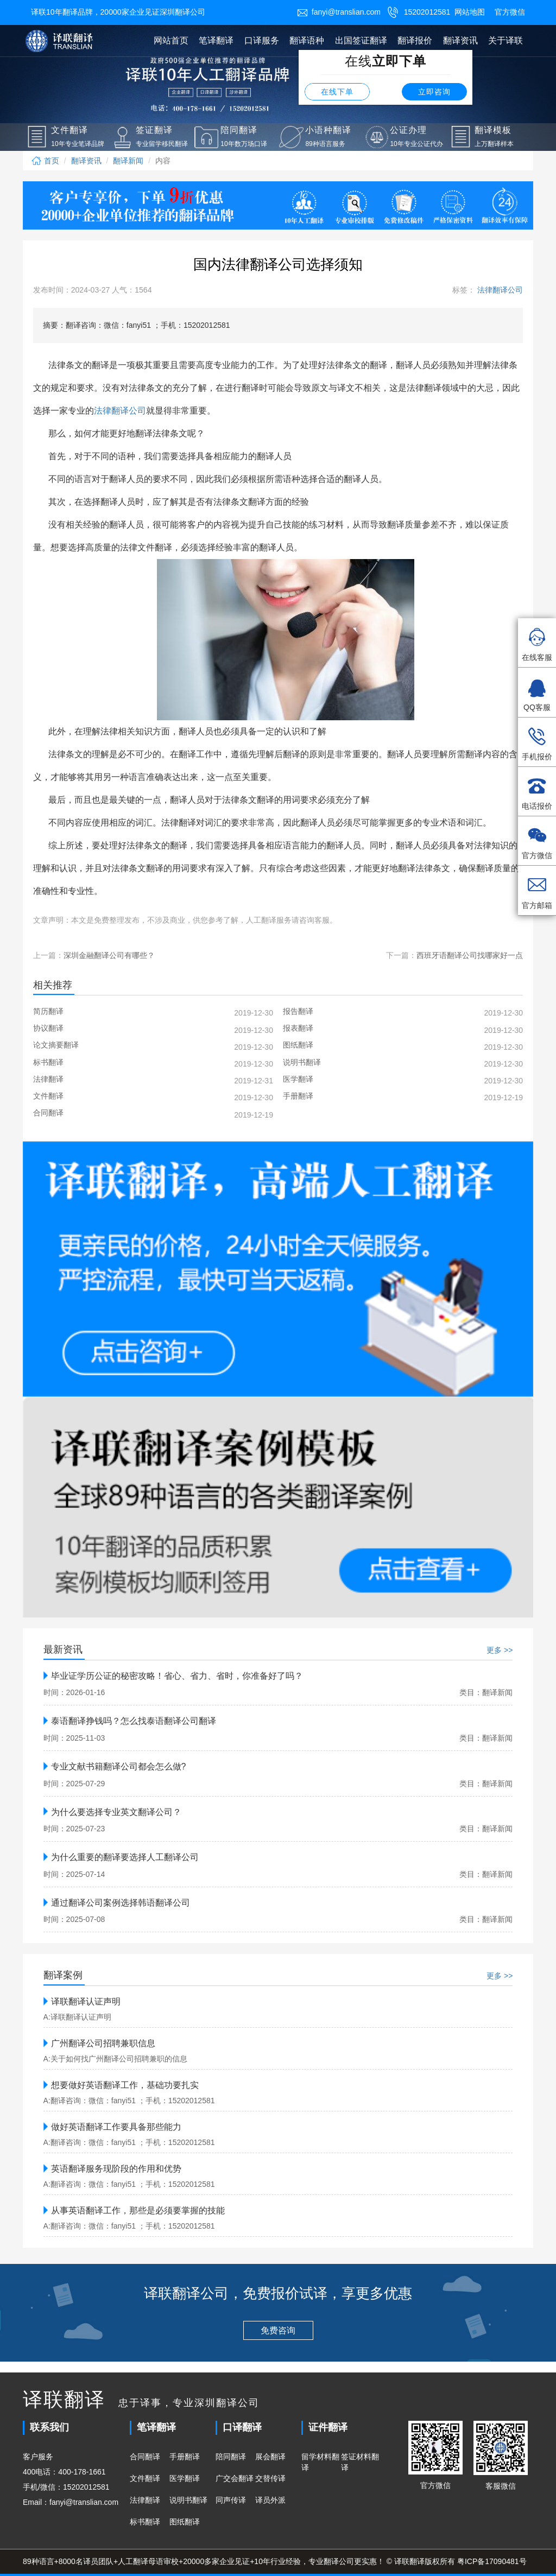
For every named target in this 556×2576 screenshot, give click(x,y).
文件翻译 (145, 2478)
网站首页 (171, 40)
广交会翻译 (235, 2478)
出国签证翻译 (361, 40)
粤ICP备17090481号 (492, 2561)
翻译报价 (414, 40)
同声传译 (231, 2500)
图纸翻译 (184, 2521)
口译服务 (261, 40)
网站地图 (469, 12)
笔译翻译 (216, 40)
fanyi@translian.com (339, 12)
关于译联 (505, 40)
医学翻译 (184, 2478)
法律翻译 (145, 2500)
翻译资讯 (460, 40)
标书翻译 (145, 2521)
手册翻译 (184, 2456)
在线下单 (337, 91)
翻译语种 (306, 40)
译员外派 (270, 2500)
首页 (45, 160)
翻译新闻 (128, 160)
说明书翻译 (188, 2500)
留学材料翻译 (320, 2462)
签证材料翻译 (360, 2462)
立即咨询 (434, 91)
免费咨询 (278, 2330)
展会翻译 (270, 2456)
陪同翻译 (231, 2456)
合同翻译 (145, 2456)
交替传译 (270, 2478)
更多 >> (499, 1650)
